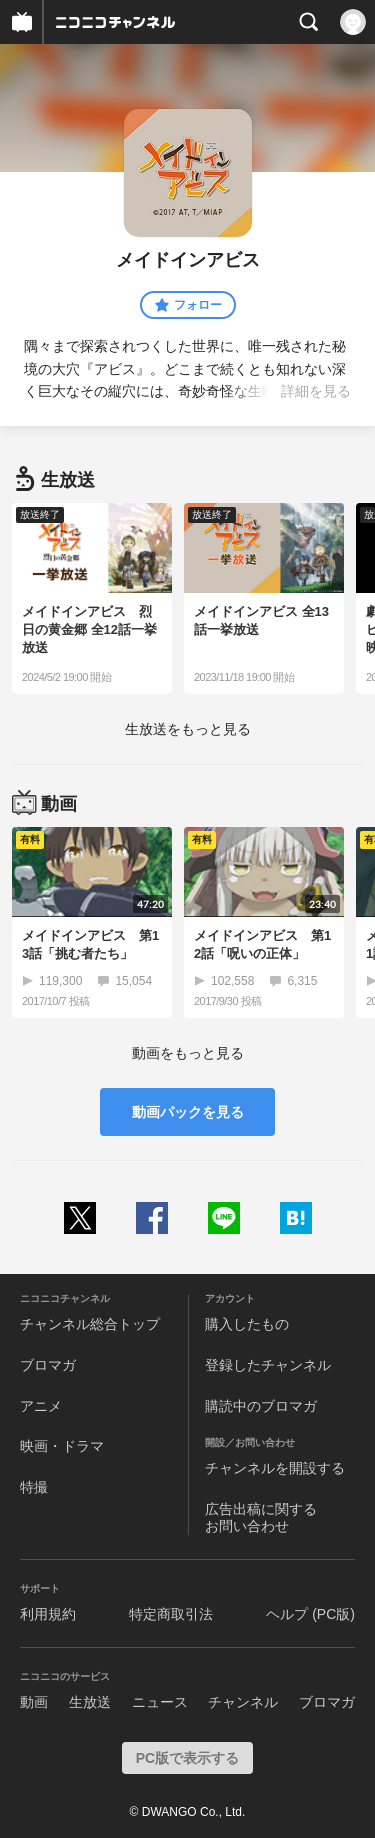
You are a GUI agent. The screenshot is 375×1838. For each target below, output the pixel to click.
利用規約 (48, 1614)
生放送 (90, 1702)
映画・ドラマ (62, 1446)
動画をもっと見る (188, 1053)
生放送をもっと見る (188, 729)
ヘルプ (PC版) (310, 1614)
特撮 (34, 1487)
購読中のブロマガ (261, 1406)
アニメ (41, 1406)
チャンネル (243, 1702)
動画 (34, 1702)
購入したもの (247, 1324)
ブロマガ (48, 1365)
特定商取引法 (171, 1614)
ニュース (160, 1702)
